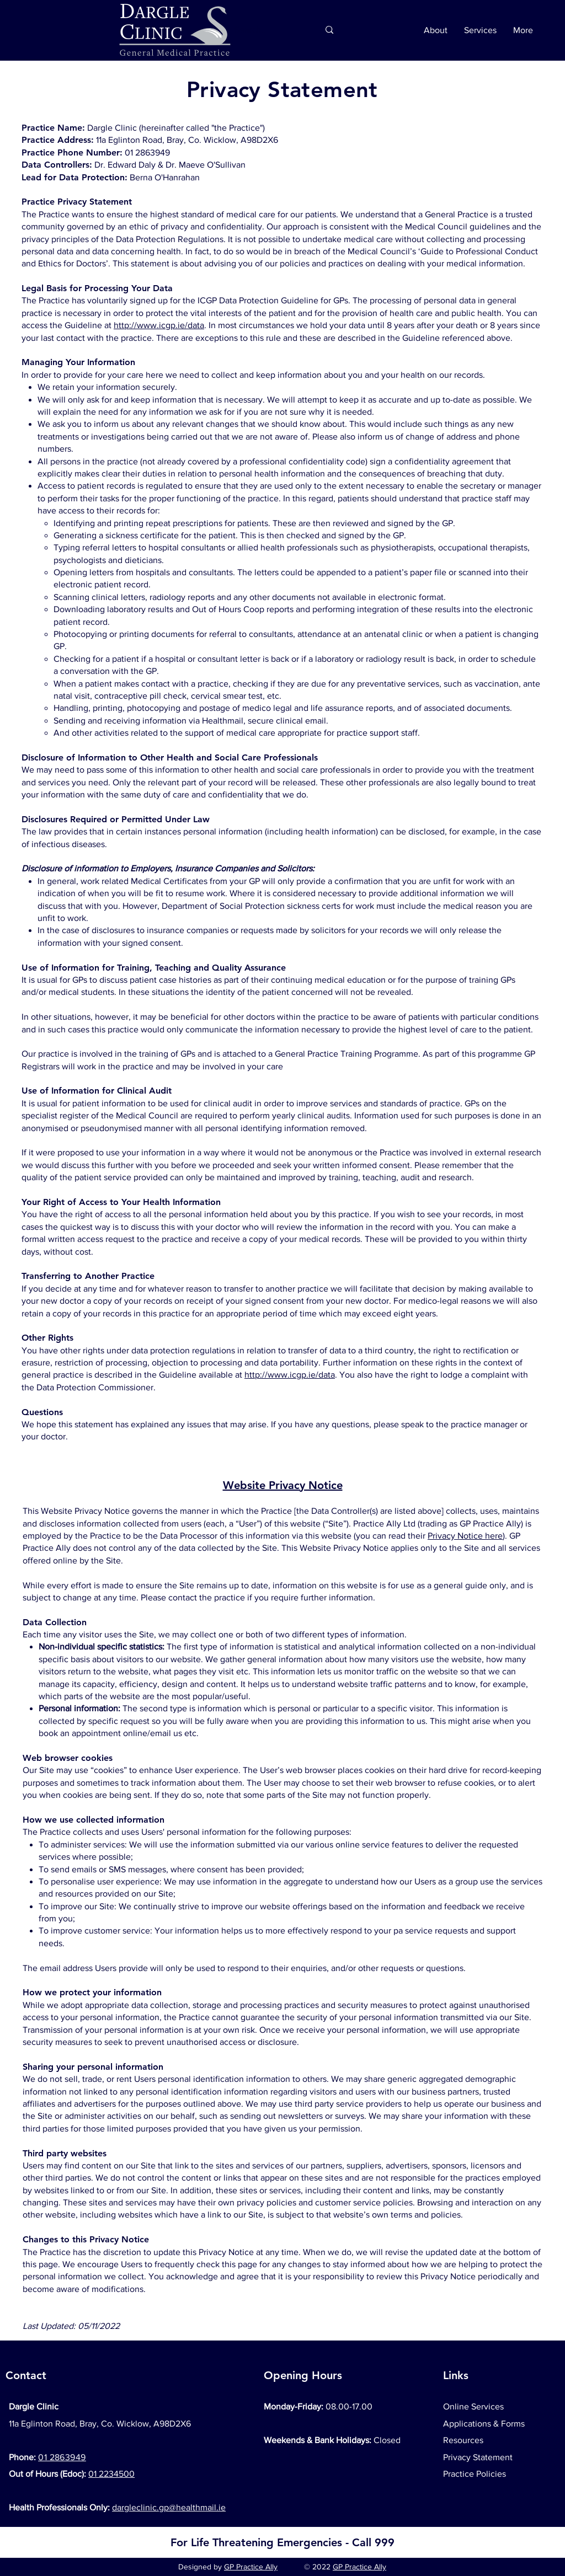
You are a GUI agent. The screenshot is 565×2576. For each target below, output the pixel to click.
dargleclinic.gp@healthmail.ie (169, 2507)
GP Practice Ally (251, 2566)
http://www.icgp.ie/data (159, 325)
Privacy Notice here (465, 1535)
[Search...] (264, 30)
